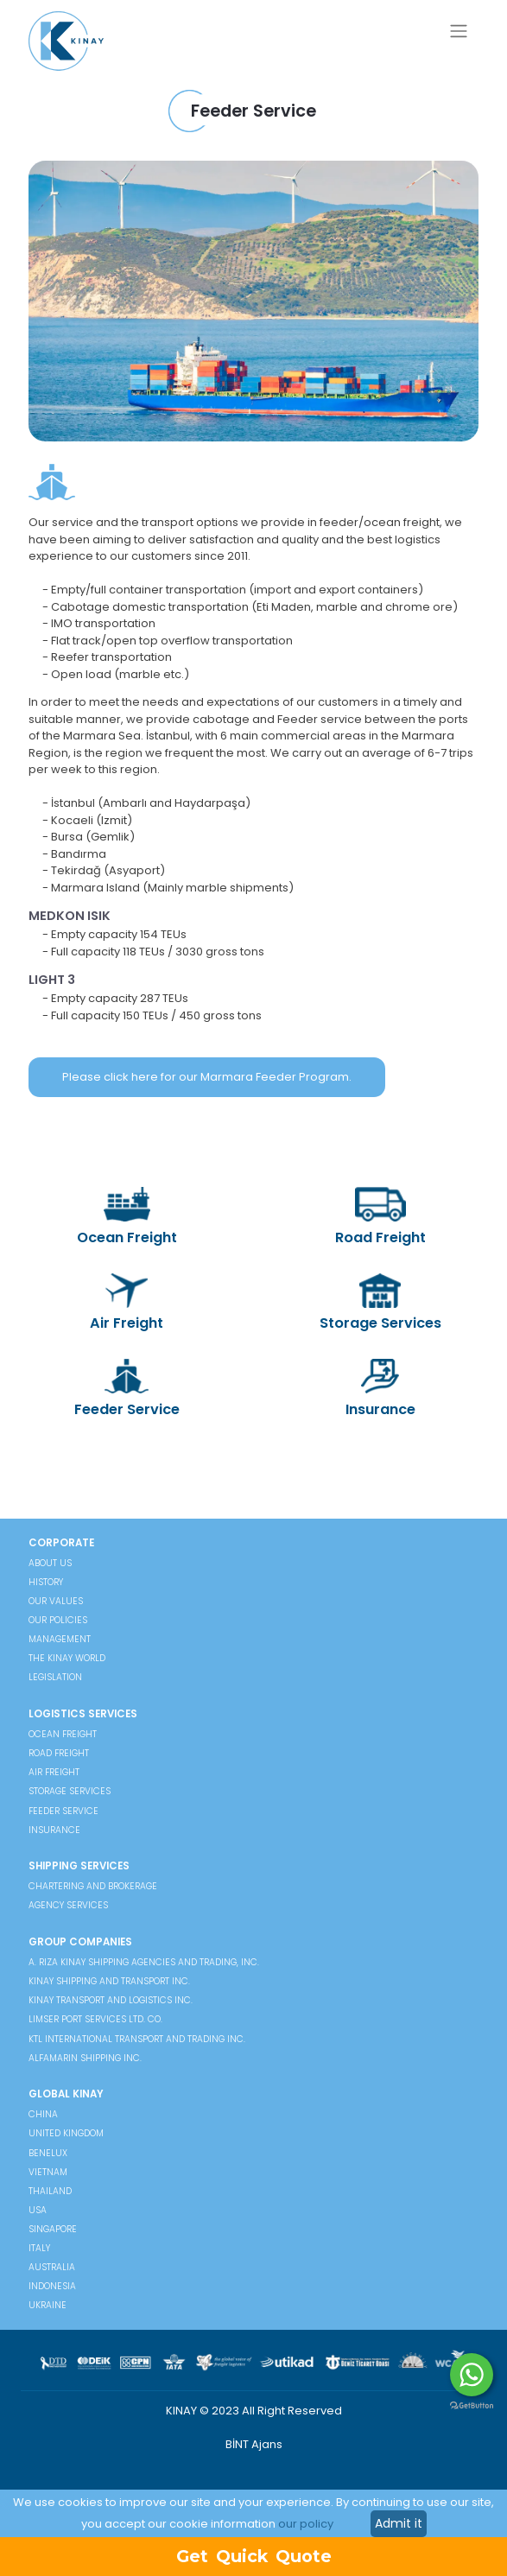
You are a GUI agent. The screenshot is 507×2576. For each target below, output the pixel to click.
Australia (52, 2267)
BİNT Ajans (253, 2444)
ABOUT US (50, 1563)
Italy (39, 2248)
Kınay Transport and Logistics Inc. (111, 2000)
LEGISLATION (55, 1677)
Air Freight (126, 1303)
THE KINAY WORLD (67, 1658)
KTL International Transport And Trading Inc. (137, 2039)
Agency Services (68, 1905)
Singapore (53, 2229)
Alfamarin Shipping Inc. (85, 2058)
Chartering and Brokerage (93, 1886)
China (43, 2114)
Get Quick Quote (254, 2556)
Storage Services (380, 1303)
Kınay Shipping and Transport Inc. (109, 1981)
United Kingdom (66, 2133)
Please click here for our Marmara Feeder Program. (207, 1077)
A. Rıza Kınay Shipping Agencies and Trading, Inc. (144, 1962)
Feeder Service (127, 1389)
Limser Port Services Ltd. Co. (95, 2019)
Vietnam (48, 2172)
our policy (305, 2524)
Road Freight (380, 1217)
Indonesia (52, 2286)
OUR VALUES (56, 1601)
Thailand (50, 2191)
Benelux (48, 2153)
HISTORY (46, 1582)
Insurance (380, 1389)
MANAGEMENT (60, 1639)
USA (38, 2210)
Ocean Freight (127, 1217)
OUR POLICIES (58, 1620)
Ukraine (48, 2305)
